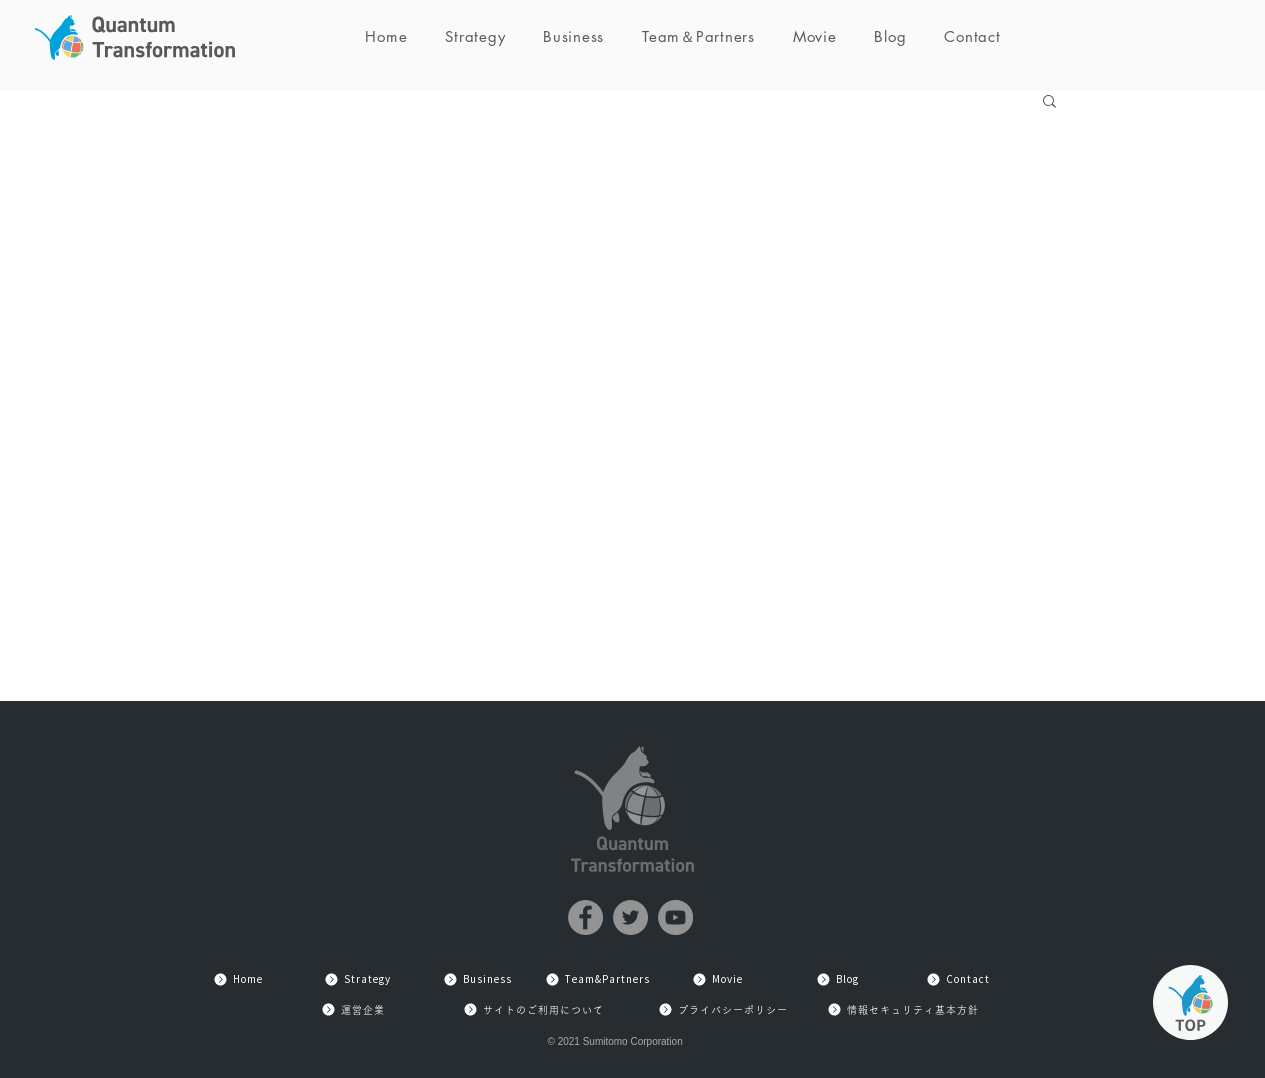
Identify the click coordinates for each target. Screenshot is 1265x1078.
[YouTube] (675, 917)
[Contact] (958, 980)
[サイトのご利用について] (533, 1010)
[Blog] (838, 980)
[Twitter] (630, 917)
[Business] (478, 980)
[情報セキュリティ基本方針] (903, 1010)
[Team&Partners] (598, 980)
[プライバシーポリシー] (723, 1010)
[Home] (238, 980)
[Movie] (718, 980)
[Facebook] (585, 917)
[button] (1049, 102)
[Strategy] (358, 980)
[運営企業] (353, 1010)
